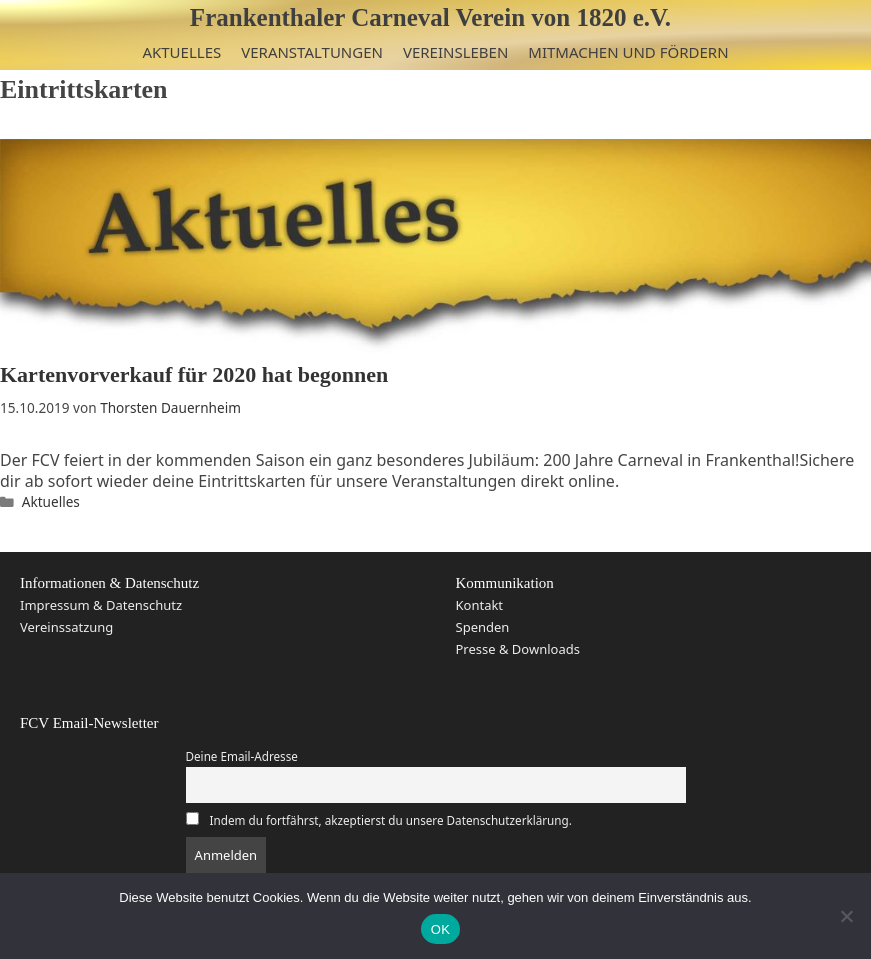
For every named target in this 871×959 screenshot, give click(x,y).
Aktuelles (181, 52)
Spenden (483, 627)
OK (440, 929)
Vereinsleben (455, 52)
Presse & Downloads (518, 649)
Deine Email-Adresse (242, 756)
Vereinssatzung (66, 627)
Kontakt (480, 605)
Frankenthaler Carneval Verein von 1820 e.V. (430, 17)
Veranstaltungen (312, 52)
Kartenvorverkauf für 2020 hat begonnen (194, 374)
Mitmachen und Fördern (628, 52)
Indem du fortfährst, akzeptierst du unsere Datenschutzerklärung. (391, 820)
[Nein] (846, 916)
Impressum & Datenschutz (101, 605)
